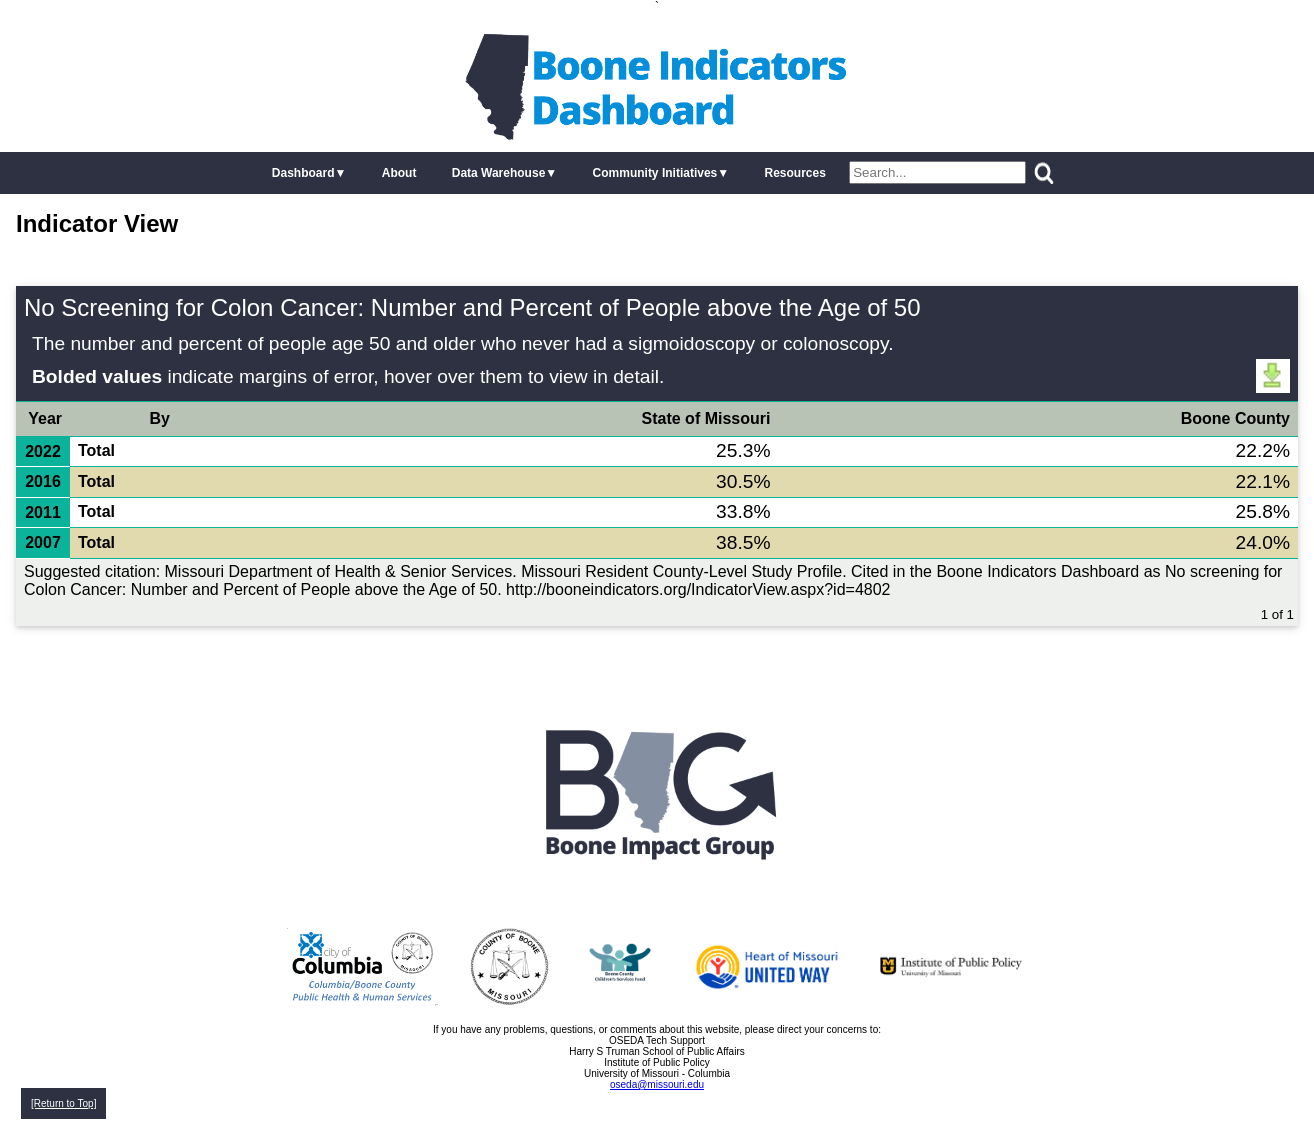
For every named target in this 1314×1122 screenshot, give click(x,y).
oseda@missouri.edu (657, 1084)
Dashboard (303, 173)
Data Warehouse (499, 173)
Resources (794, 173)
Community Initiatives (655, 173)
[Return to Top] (63, 1103)
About (399, 173)
